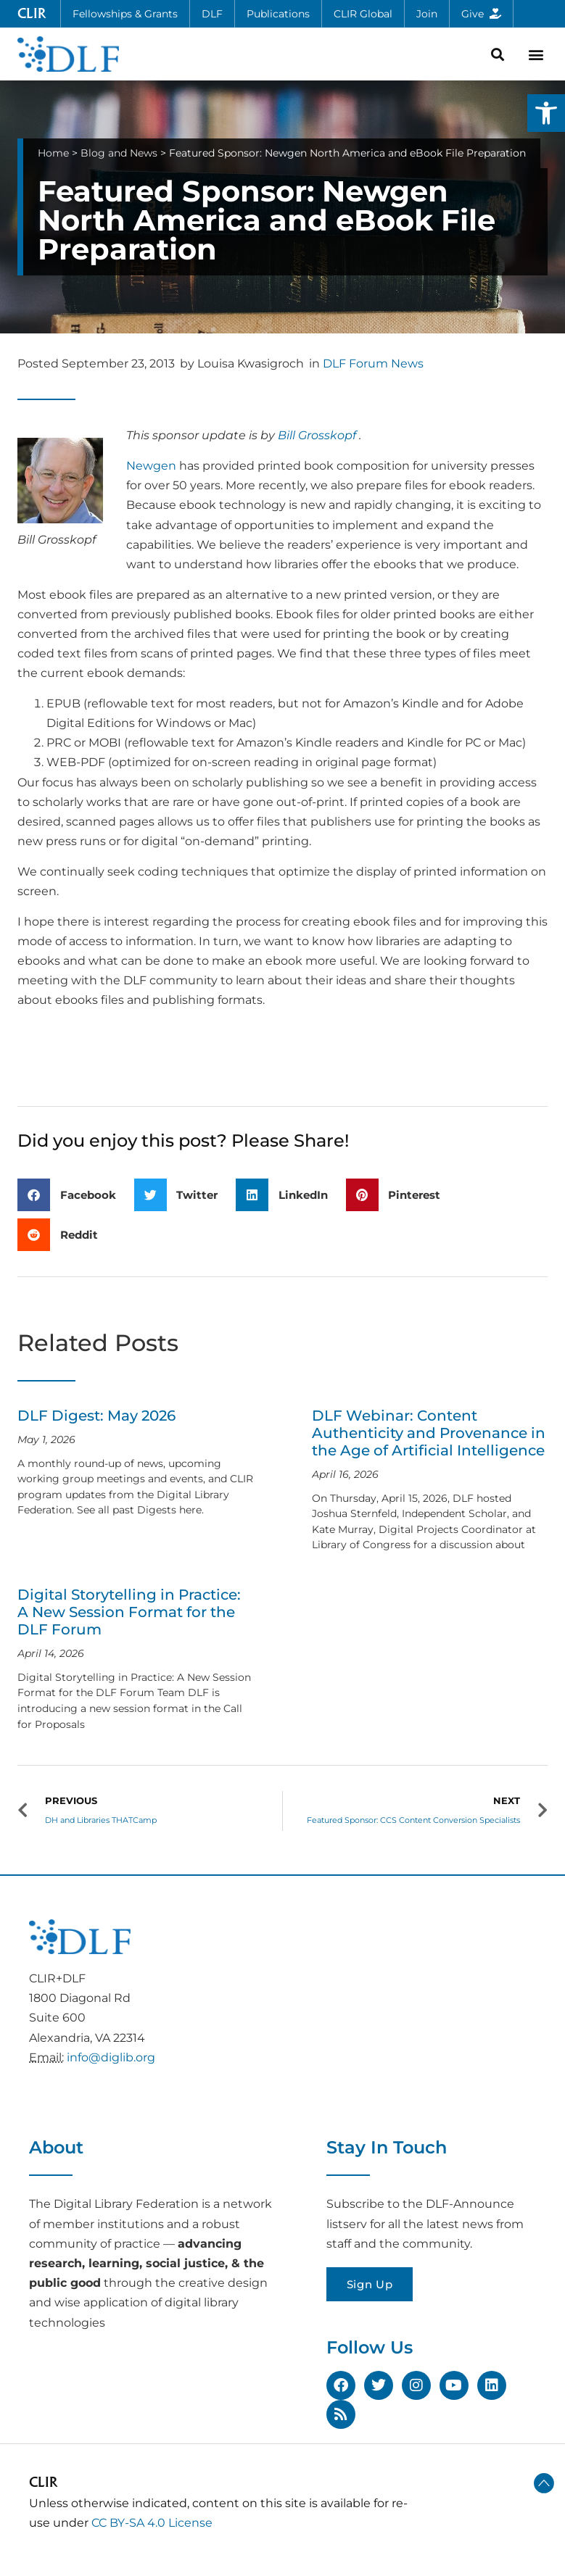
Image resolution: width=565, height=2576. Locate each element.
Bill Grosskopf (317, 435)
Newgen (151, 466)
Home (53, 152)
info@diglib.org (111, 2057)
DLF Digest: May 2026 (96, 1415)
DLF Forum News (373, 363)
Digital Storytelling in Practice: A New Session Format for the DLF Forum (129, 1612)
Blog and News (119, 152)
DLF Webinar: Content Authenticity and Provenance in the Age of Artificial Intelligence (428, 1433)
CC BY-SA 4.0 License (152, 2523)
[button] (546, 113)
